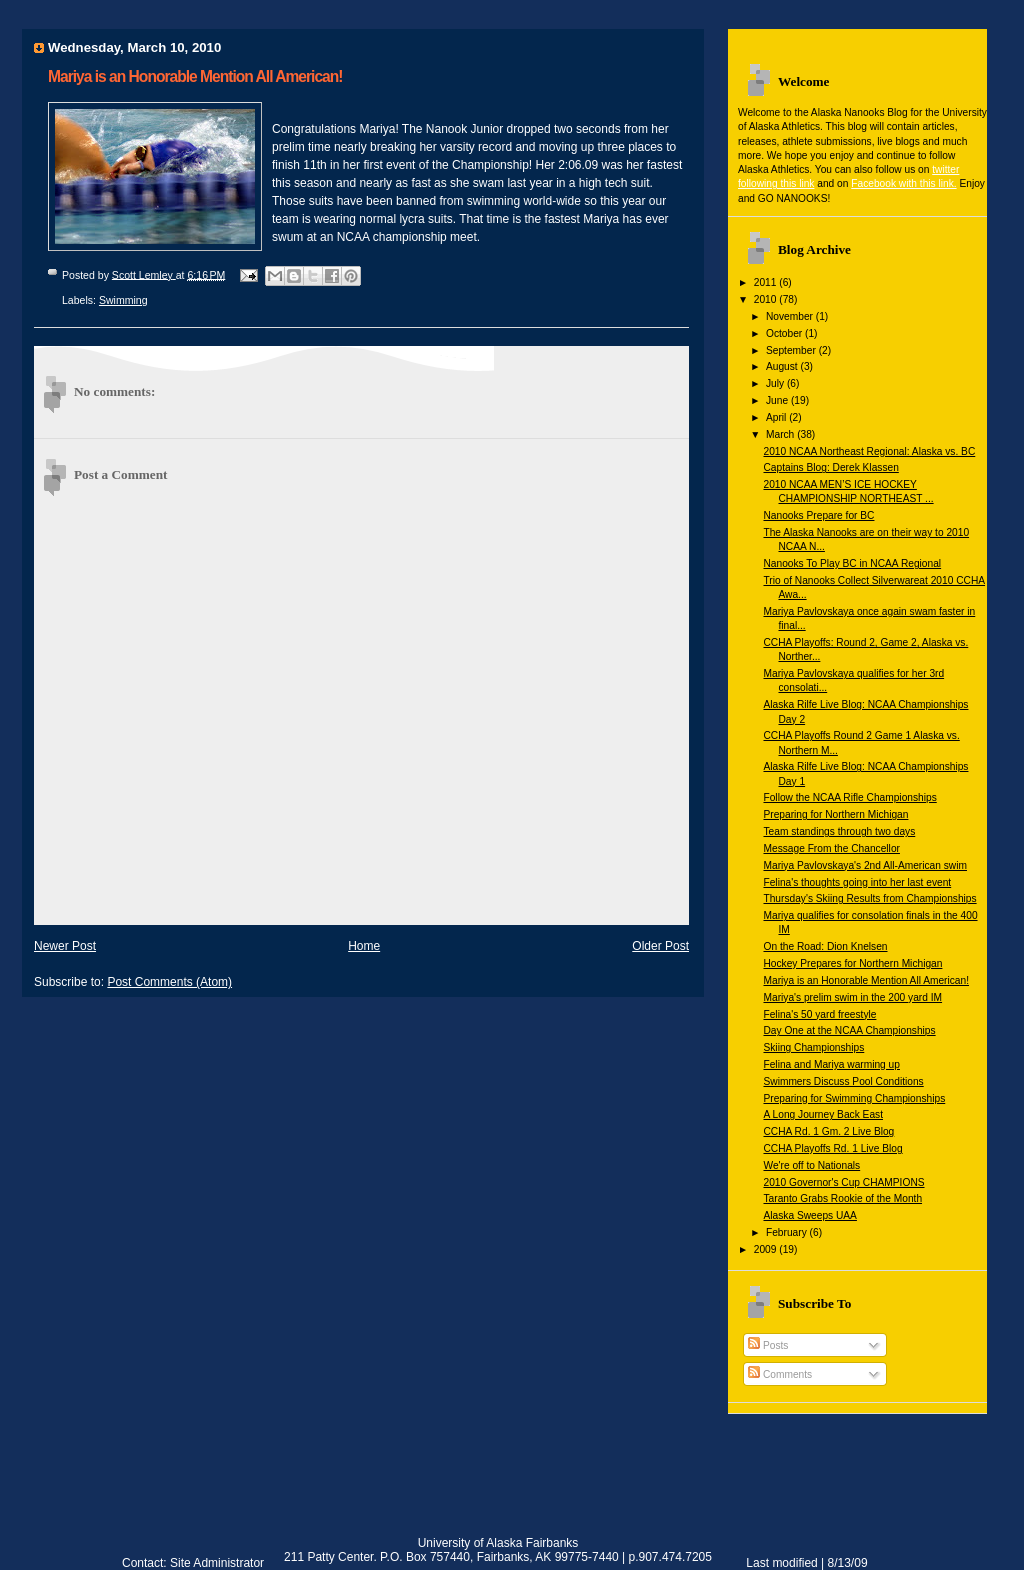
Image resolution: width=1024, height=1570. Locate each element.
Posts (768, 1345)
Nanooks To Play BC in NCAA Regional (852, 563)
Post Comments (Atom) (169, 982)
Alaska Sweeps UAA (809, 1215)
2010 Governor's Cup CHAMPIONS (843, 1182)
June (778, 400)
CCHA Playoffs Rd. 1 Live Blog (832, 1148)
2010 (767, 299)
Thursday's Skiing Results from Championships (869, 898)
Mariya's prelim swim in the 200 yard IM (852, 997)
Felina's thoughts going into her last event (857, 882)
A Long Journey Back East (823, 1114)
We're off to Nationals (811, 1165)
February (788, 1232)
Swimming (123, 300)
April (777, 417)
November (791, 316)
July (776, 383)
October (785, 333)
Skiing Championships (813, 1047)
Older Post (660, 946)
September (792, 350)
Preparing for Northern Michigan (835, 814)
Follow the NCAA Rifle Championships (849, 797)
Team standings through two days (839, 831)
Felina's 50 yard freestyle (819, 1014)
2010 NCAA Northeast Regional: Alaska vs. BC (869, 451)
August (783, 366)
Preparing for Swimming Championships (854, 1098)
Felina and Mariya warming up (831, 1064)
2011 (767, 282)
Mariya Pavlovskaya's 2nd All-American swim (865, 865)
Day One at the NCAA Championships (849, 1030)
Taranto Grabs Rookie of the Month (842, 1198)
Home (364, 946)
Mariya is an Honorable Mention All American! (866, 980)
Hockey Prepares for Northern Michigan (852, 963)
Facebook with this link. (903, 183)
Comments (780, 1374)
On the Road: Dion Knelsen (825, 946)
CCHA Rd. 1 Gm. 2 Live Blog (828, 1131)
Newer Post (65, 946)
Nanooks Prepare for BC (818, 515)
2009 (767, 1249)
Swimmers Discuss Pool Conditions (843, 1081)
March (781, 434)
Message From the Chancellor (831, 848)
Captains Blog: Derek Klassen (830, 467)
